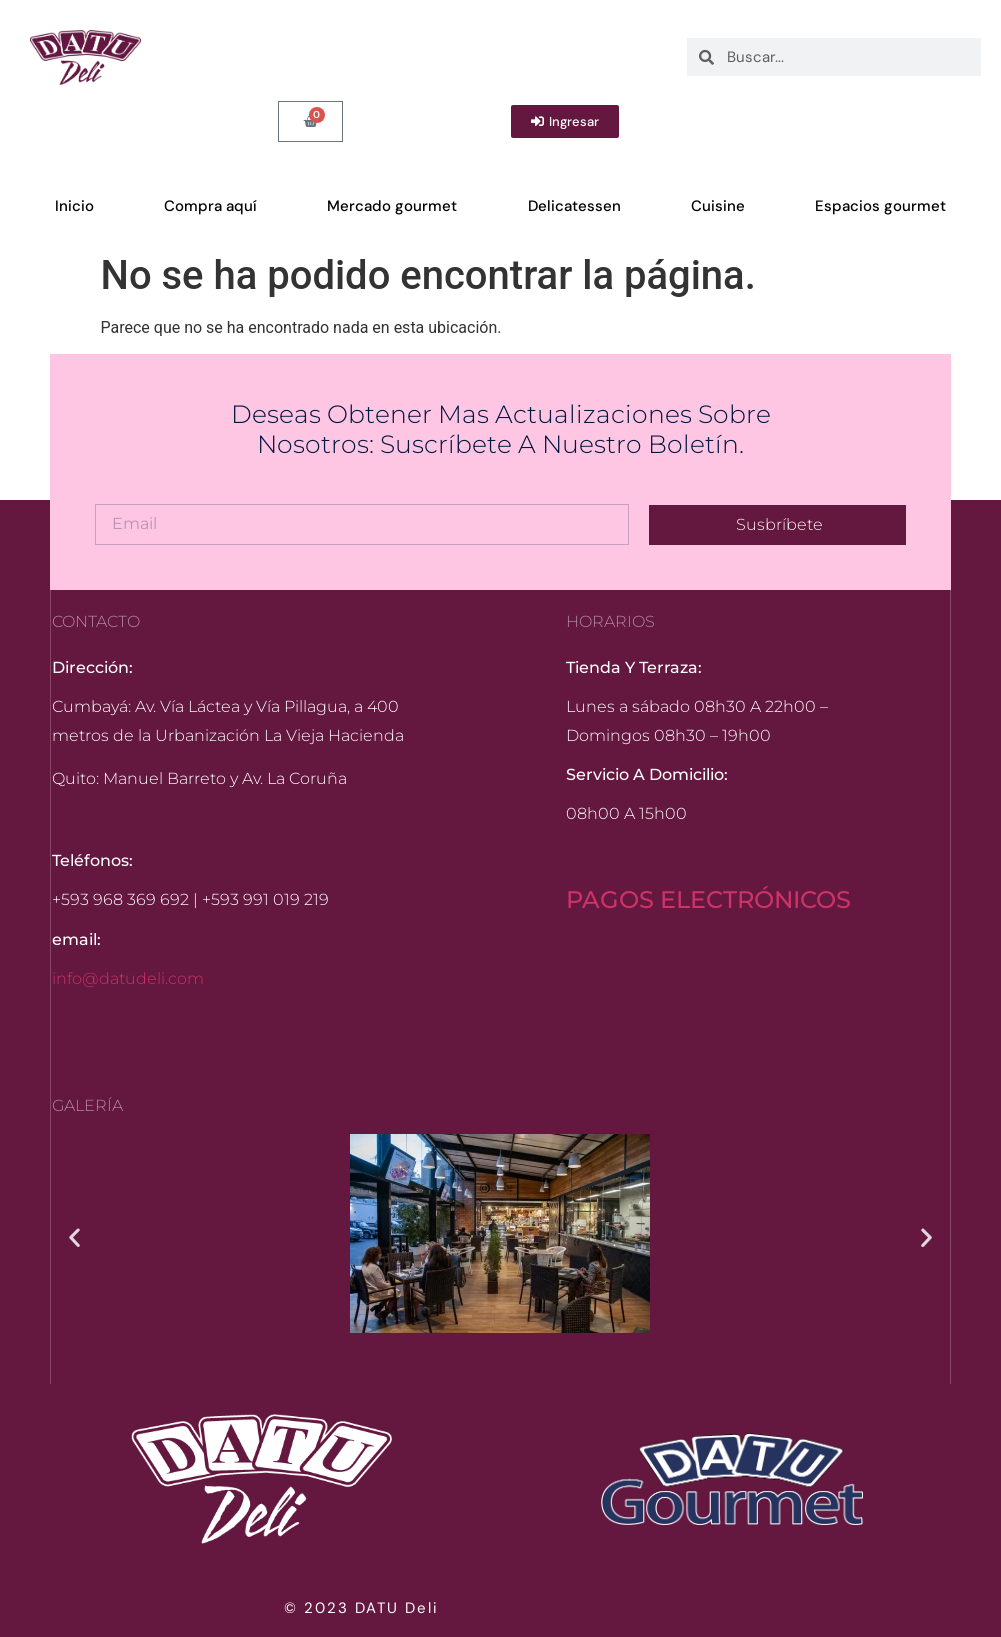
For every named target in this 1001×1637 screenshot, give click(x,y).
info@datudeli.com (128, 978)
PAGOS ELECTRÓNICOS (708, 899)
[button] (74, 1236)
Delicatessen (574, 206)
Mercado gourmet (392, 206)
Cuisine (718, 206)
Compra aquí (210, 206)
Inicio (74, 206)
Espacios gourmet (880, 206)
